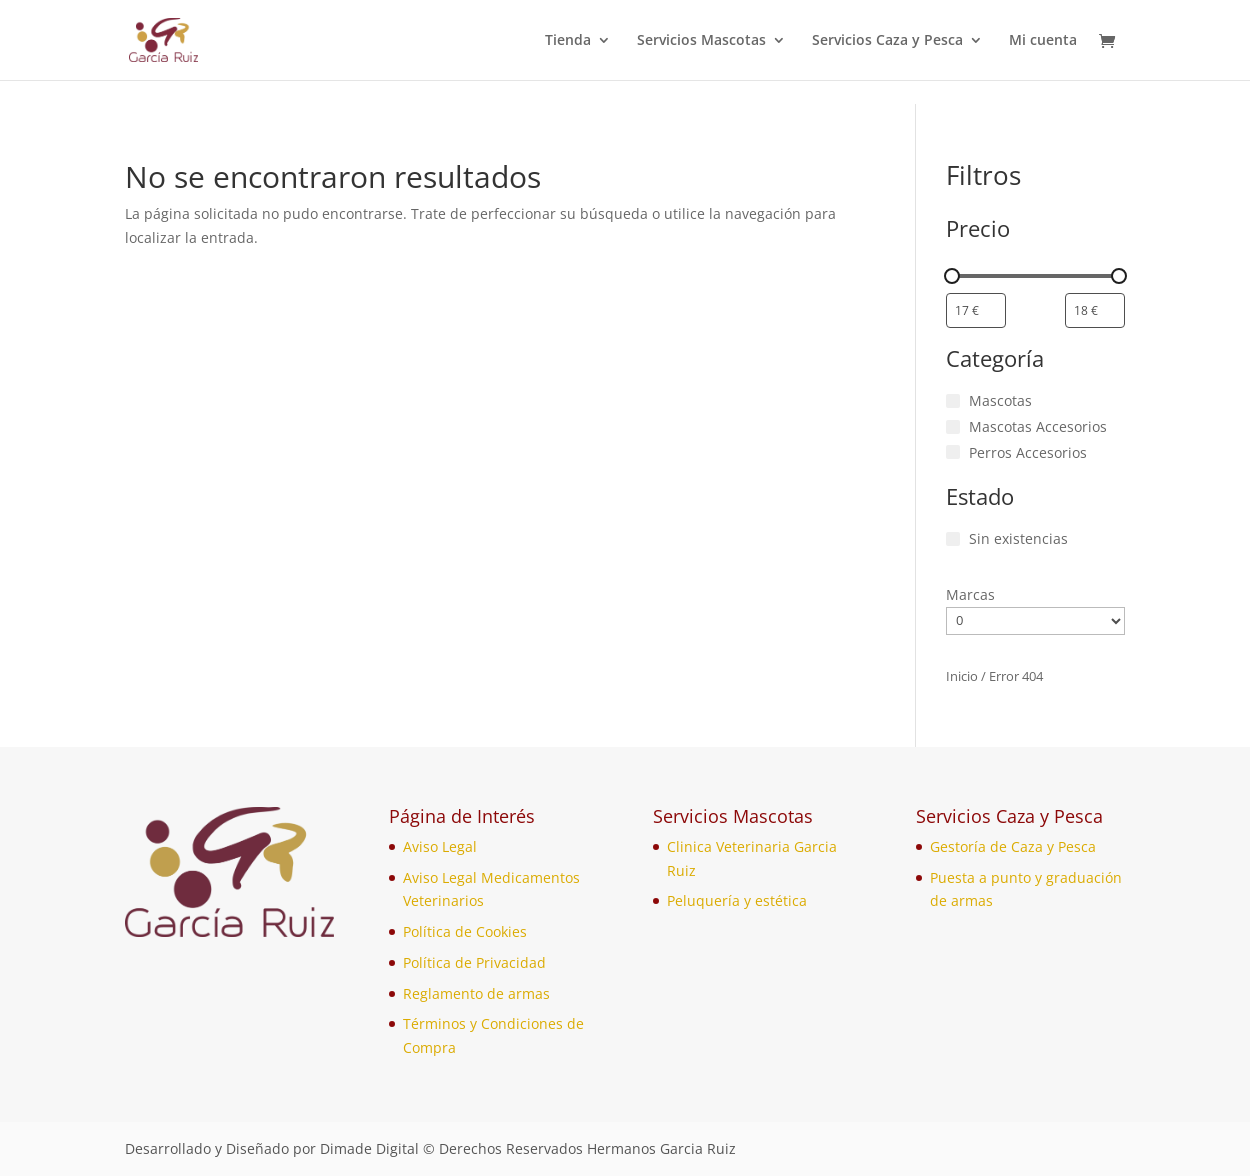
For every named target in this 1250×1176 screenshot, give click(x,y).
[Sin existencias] (953, 539)
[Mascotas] (953, 401)
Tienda (568, 41)
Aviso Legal (440, 846)
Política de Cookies (465, 931)
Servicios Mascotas (701, 41)
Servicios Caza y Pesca (887, 41)
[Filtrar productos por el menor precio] (976, 310)
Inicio (962, 676)
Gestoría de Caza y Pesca (1013, 846)
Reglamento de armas (476, 993)
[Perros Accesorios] (953, 452)
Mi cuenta (1043, 41)
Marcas (970, 594)
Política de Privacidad (474, 962)
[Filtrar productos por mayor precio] (1095, 310)
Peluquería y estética (737, 900)
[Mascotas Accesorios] (953, 427)
